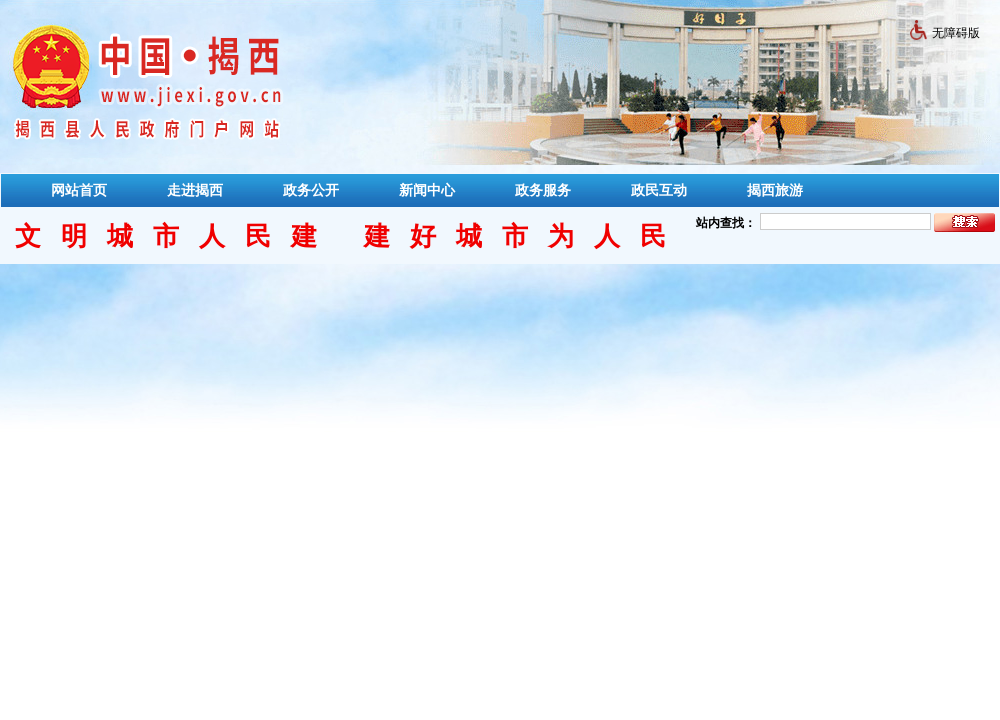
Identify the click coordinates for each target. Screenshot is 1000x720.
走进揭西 (195, 190)
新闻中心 (427, 190)
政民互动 (659, 190)
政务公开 (311, 190)
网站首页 (79, 190)
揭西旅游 (775, 190)
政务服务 (543, 190)
